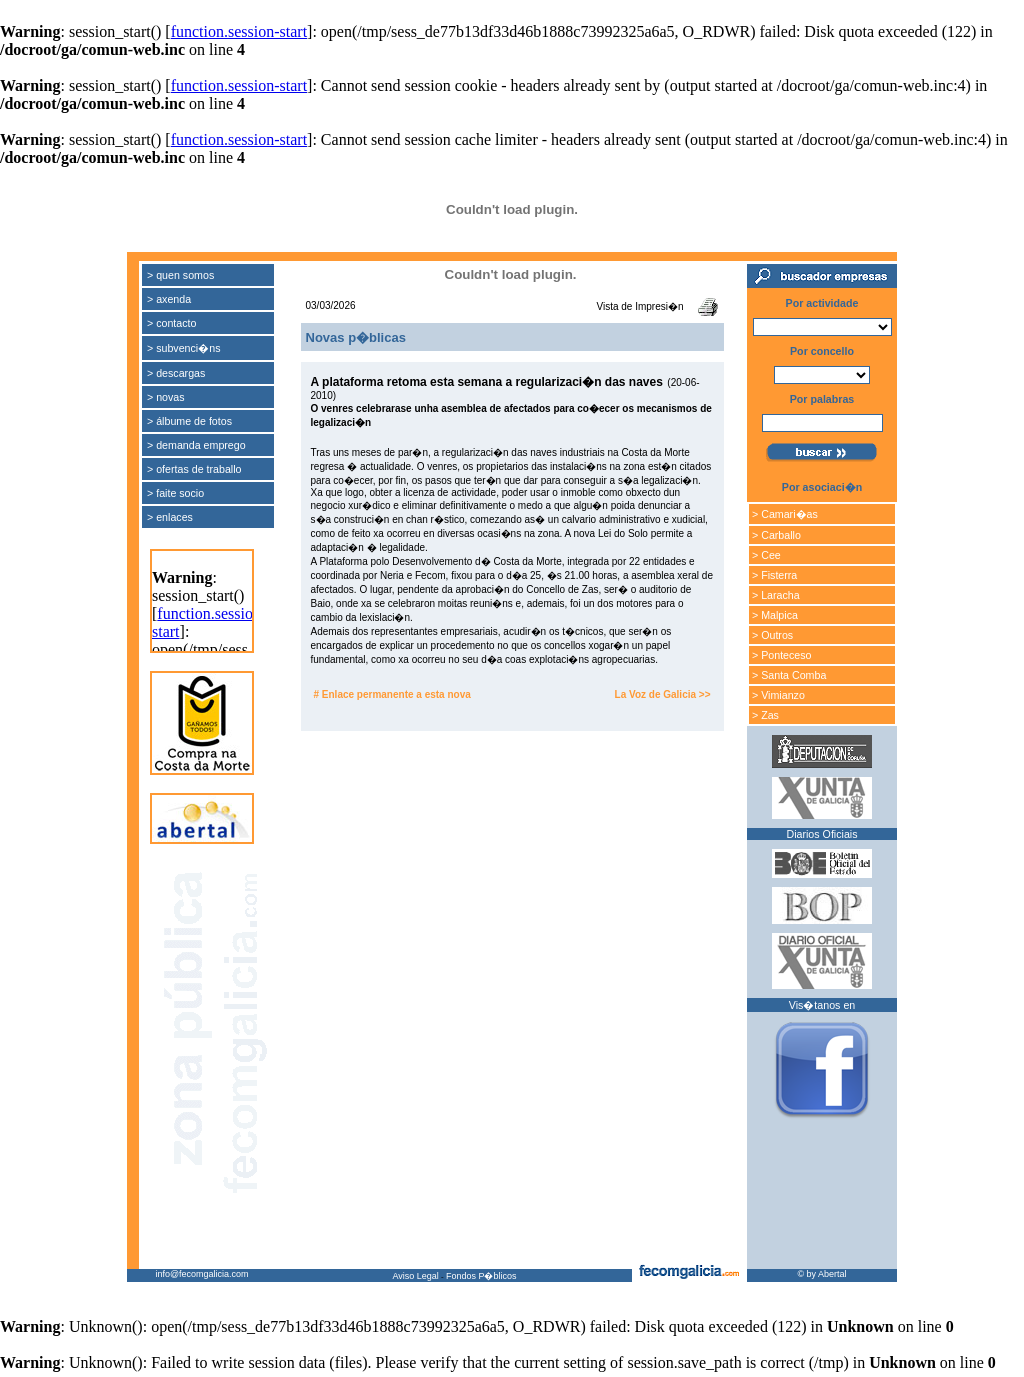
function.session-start (239, 31)
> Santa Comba (789, 675)
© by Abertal (821, 1274)
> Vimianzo (778, 695)
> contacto (171, 323)
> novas (166, 397)
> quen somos (180, 275)
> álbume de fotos (189, 421)
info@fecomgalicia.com (201, 1274)
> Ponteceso (782, 655)
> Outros (772, 635)
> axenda (169, 299)
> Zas (765, 715)
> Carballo (776, 535)
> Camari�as (785, 514)
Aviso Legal (415, 1276)
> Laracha (776, 595)
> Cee (766, 555)
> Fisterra (774, 575)
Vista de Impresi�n (639, 306)
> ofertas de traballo (194, 469)
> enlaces (170, 517)
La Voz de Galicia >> (663, 694)
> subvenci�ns (184, 348)
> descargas (176, 373)
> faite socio (175, 493)
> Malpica (775, 615)
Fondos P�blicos (481, 1276)
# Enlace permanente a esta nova (392, 694)
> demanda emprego (196, 445)
